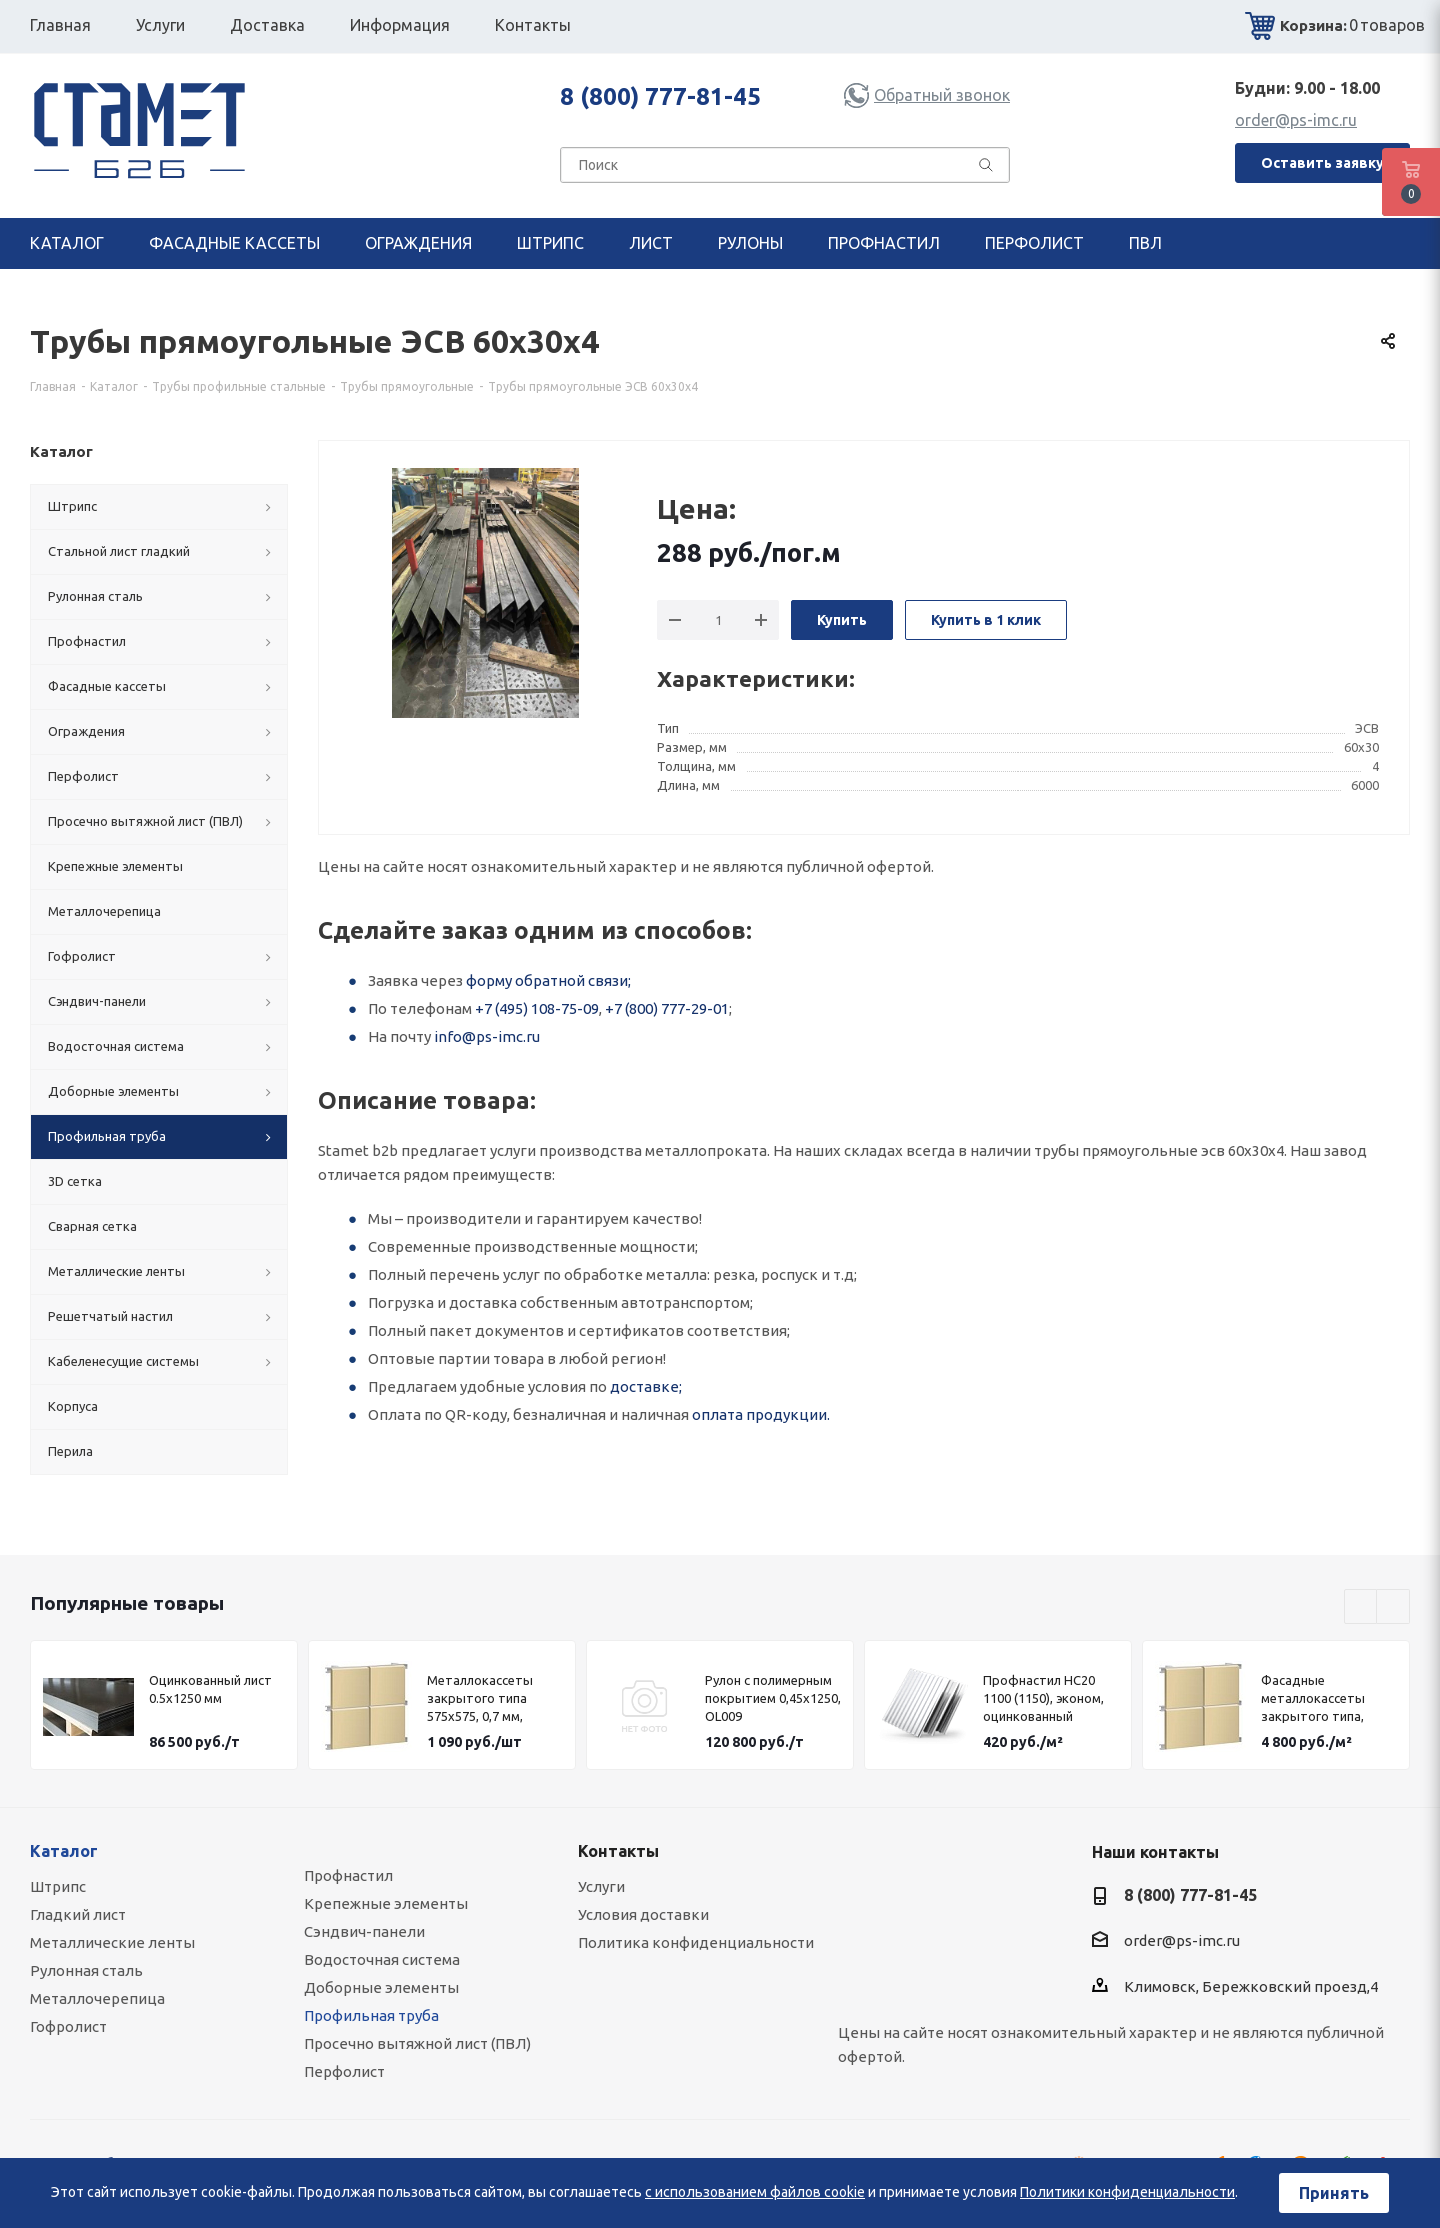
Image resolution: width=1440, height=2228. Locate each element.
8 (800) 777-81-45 (660, 96)
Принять (1334, 2193)
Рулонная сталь (86, 1970)
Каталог (64, 1851)
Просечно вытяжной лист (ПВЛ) (417, 2043)
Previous (1361, 1607)
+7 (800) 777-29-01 (667, 1008)
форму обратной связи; (548, 980)
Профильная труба (371, 2015)
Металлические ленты (112, 1942)
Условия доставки (643, 1914)
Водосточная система (382, 1959)
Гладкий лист (78, 1914)
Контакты (618, 1851)
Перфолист (344, 2071)
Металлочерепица (97, 1998)
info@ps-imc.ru (487, 1036)
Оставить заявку (1322, 163)
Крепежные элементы (386, 1903)
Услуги (601, 1886)
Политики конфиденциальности (1127, 2192)
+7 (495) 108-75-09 (537, 1008)
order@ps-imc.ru (1296, 120)
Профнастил (348, 1875)
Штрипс (58, 1886)
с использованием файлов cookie (755, 2192)
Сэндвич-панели (364, 1931)
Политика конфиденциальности (696, 1942)
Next (1393, 1607)
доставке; (646, 1386)
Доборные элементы (381, 1987)
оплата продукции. (761, 1414)
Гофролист (68, 2026)
